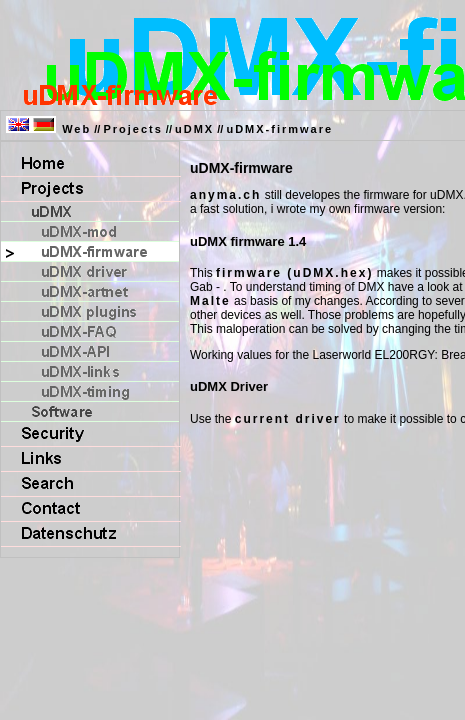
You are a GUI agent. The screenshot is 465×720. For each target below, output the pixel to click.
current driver (288, 419)
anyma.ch (225, 195)
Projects (132, 129)
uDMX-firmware (279, 129)
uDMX (194, 129)
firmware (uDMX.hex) (294, 273)
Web (76, 129)
